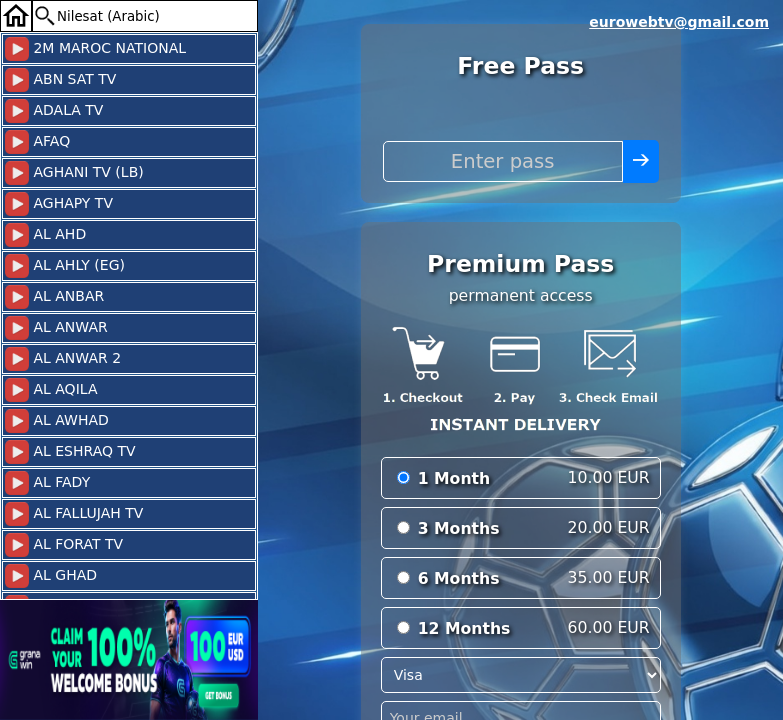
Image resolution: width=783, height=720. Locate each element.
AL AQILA (51, 390)
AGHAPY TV (59, 204)
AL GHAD (51, 576)
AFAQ (37, 142)
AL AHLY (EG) (65, 266)
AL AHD (45, 235)
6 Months (459, 578)
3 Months (459, 528)
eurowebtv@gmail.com (679, 22)
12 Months (464, 628)
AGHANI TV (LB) (74, 173)
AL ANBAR (54, 297)
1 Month (454, 478)
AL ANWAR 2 (63, 359)
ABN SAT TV (60, 80)
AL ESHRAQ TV (70, 452)
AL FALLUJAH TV (74, 514)
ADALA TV (54, 111)
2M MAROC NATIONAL (95, 49)
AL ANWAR (56, 328)
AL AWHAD (57, 421)
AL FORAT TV (64, 545)
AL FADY (47, 483)
